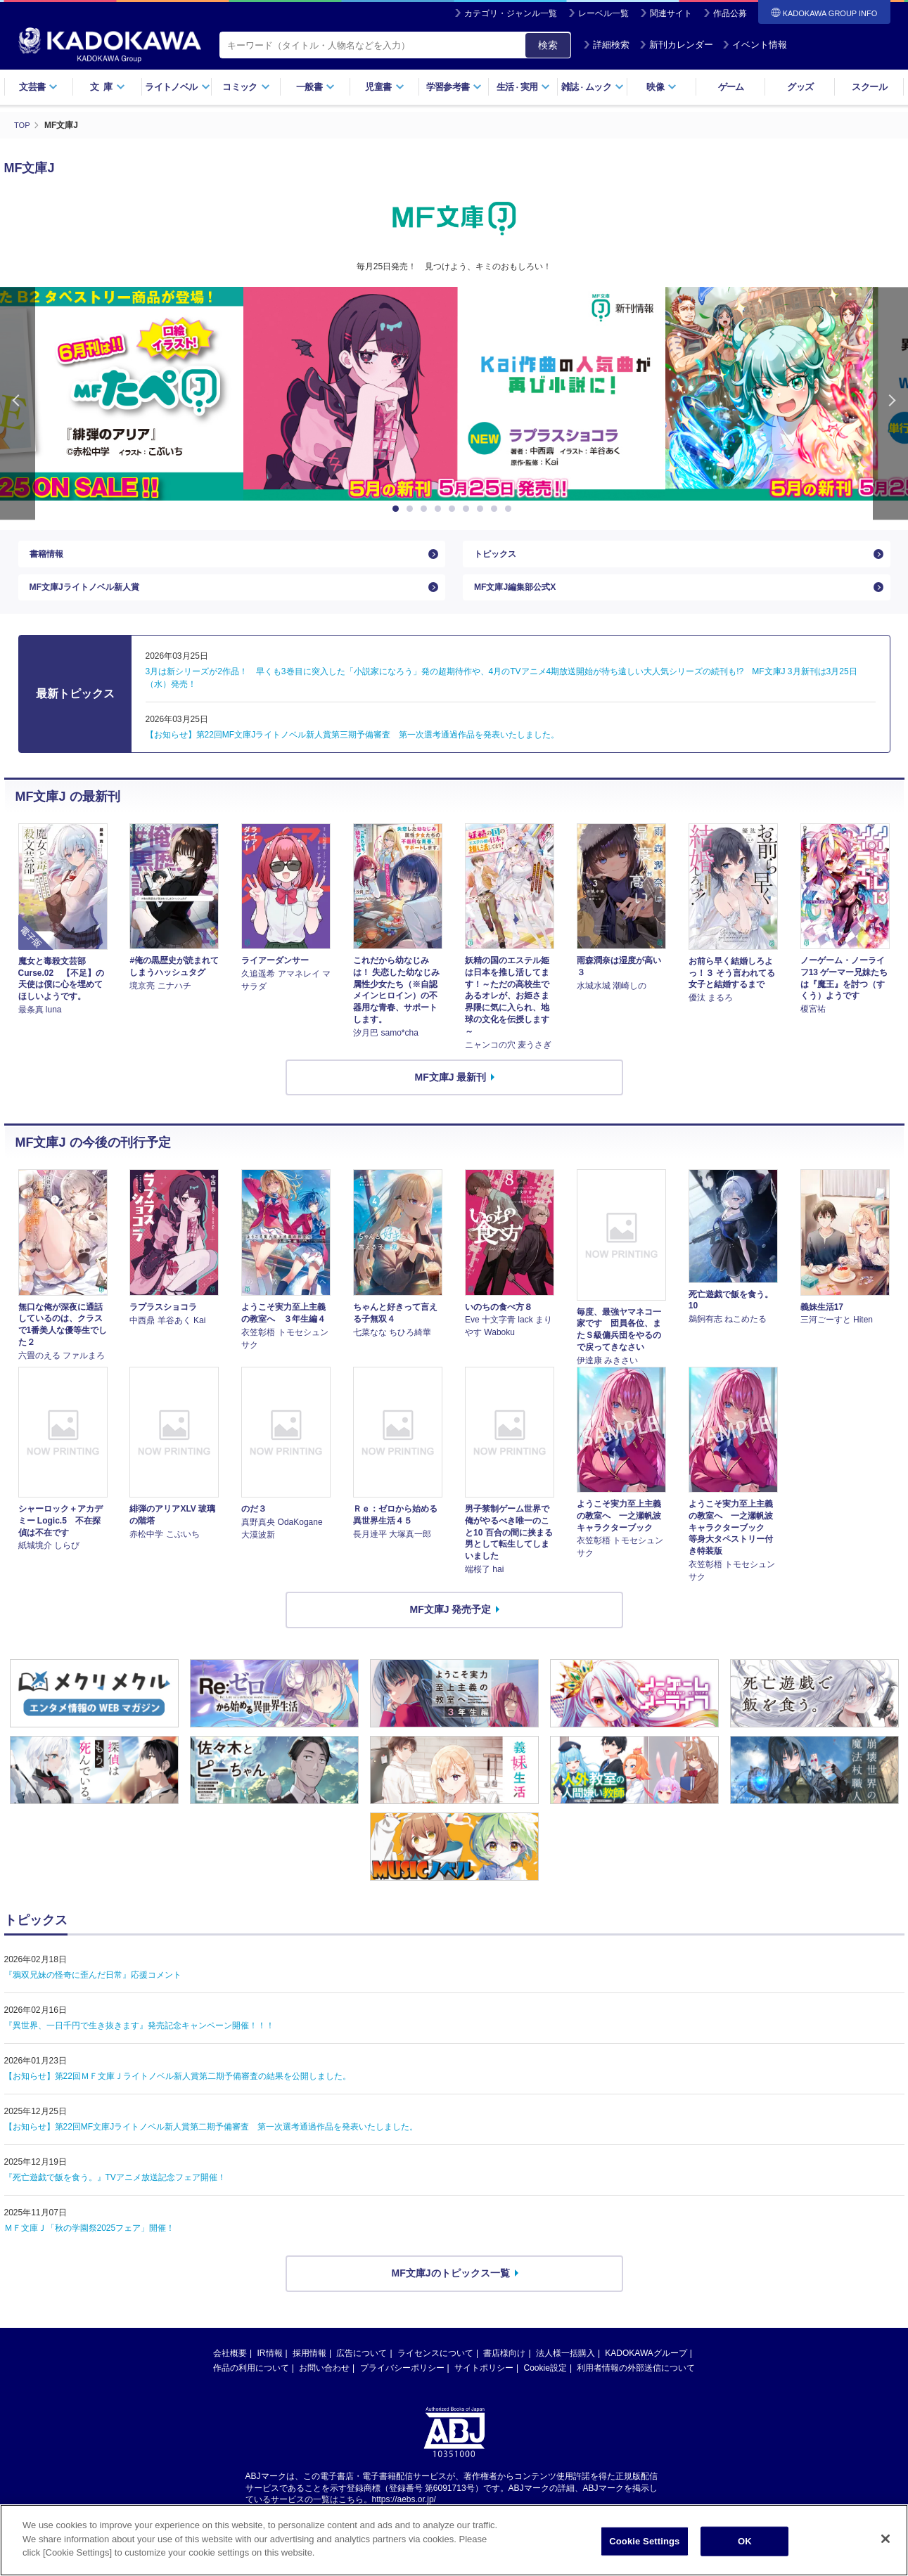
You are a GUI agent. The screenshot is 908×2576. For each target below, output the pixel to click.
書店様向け (504, 2369)
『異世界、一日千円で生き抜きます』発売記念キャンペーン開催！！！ (139, 2041)
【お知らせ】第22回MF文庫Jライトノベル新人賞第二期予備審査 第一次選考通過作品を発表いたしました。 (211, 2142)
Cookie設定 (545, 2383)
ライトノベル (177, 87)
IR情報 (270, 2369)
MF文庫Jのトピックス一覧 (451, 2288)
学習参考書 (454, 87)
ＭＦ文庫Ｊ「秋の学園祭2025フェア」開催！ (89, 2243)
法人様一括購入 (565, 2369)
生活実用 (524, 87)
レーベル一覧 (603, 13)
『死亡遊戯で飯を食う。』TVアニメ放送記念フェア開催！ (115, 2193)
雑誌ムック (592, 87)
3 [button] (426, 509)
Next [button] (890, 403)
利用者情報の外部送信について (636, 2383)
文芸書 (38, 87)
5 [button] (454, 509)
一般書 (315, 87)
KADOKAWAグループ (645, 2369)
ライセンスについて (435, 2369)
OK (745, 2549)
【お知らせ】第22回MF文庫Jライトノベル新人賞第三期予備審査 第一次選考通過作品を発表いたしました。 (353, 750)
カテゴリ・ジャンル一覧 (510, 13)
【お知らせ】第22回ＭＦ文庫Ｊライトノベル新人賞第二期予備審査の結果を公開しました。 (177, 2092)
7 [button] (482, 509)
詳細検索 (606, 44)
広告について (361, 2369)
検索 (548, 45)
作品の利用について (251, 2383)
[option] (454, 394)
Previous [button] (17, 403)
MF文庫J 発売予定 (451, 1624)
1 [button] (398, 509)
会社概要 (230, 2369)
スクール (869, 87)
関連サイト (671, 13)
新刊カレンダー (676, 44)
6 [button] (468, 509)
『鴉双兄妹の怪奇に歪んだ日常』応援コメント (92, 1990)
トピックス (498, 557)
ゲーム (731, 87)
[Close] (885, 2547)
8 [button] (496, 509)
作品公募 (730, 13)
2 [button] (412, 509)
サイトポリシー (483, 2383)
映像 (661, 87)
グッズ (800, 87)
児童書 (384, 87)
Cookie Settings (644, 2549)
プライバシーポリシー (402, 2383)
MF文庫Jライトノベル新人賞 (94, 599)
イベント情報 (754, 44)
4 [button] (440, 509)
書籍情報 (49, 557)
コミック (245, 87)
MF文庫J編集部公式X (521, 599)
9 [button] (510, 509)
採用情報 (309, 2369)
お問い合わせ (324, 2383)
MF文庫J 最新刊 (451, 1092)
